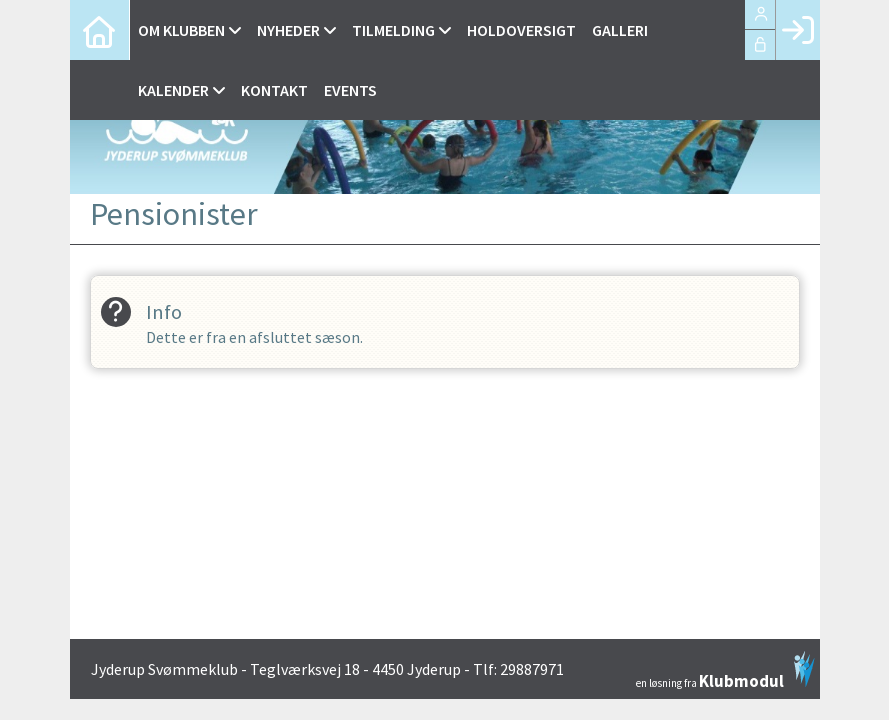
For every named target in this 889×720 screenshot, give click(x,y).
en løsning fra (725, 670)
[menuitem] (100, 30)
